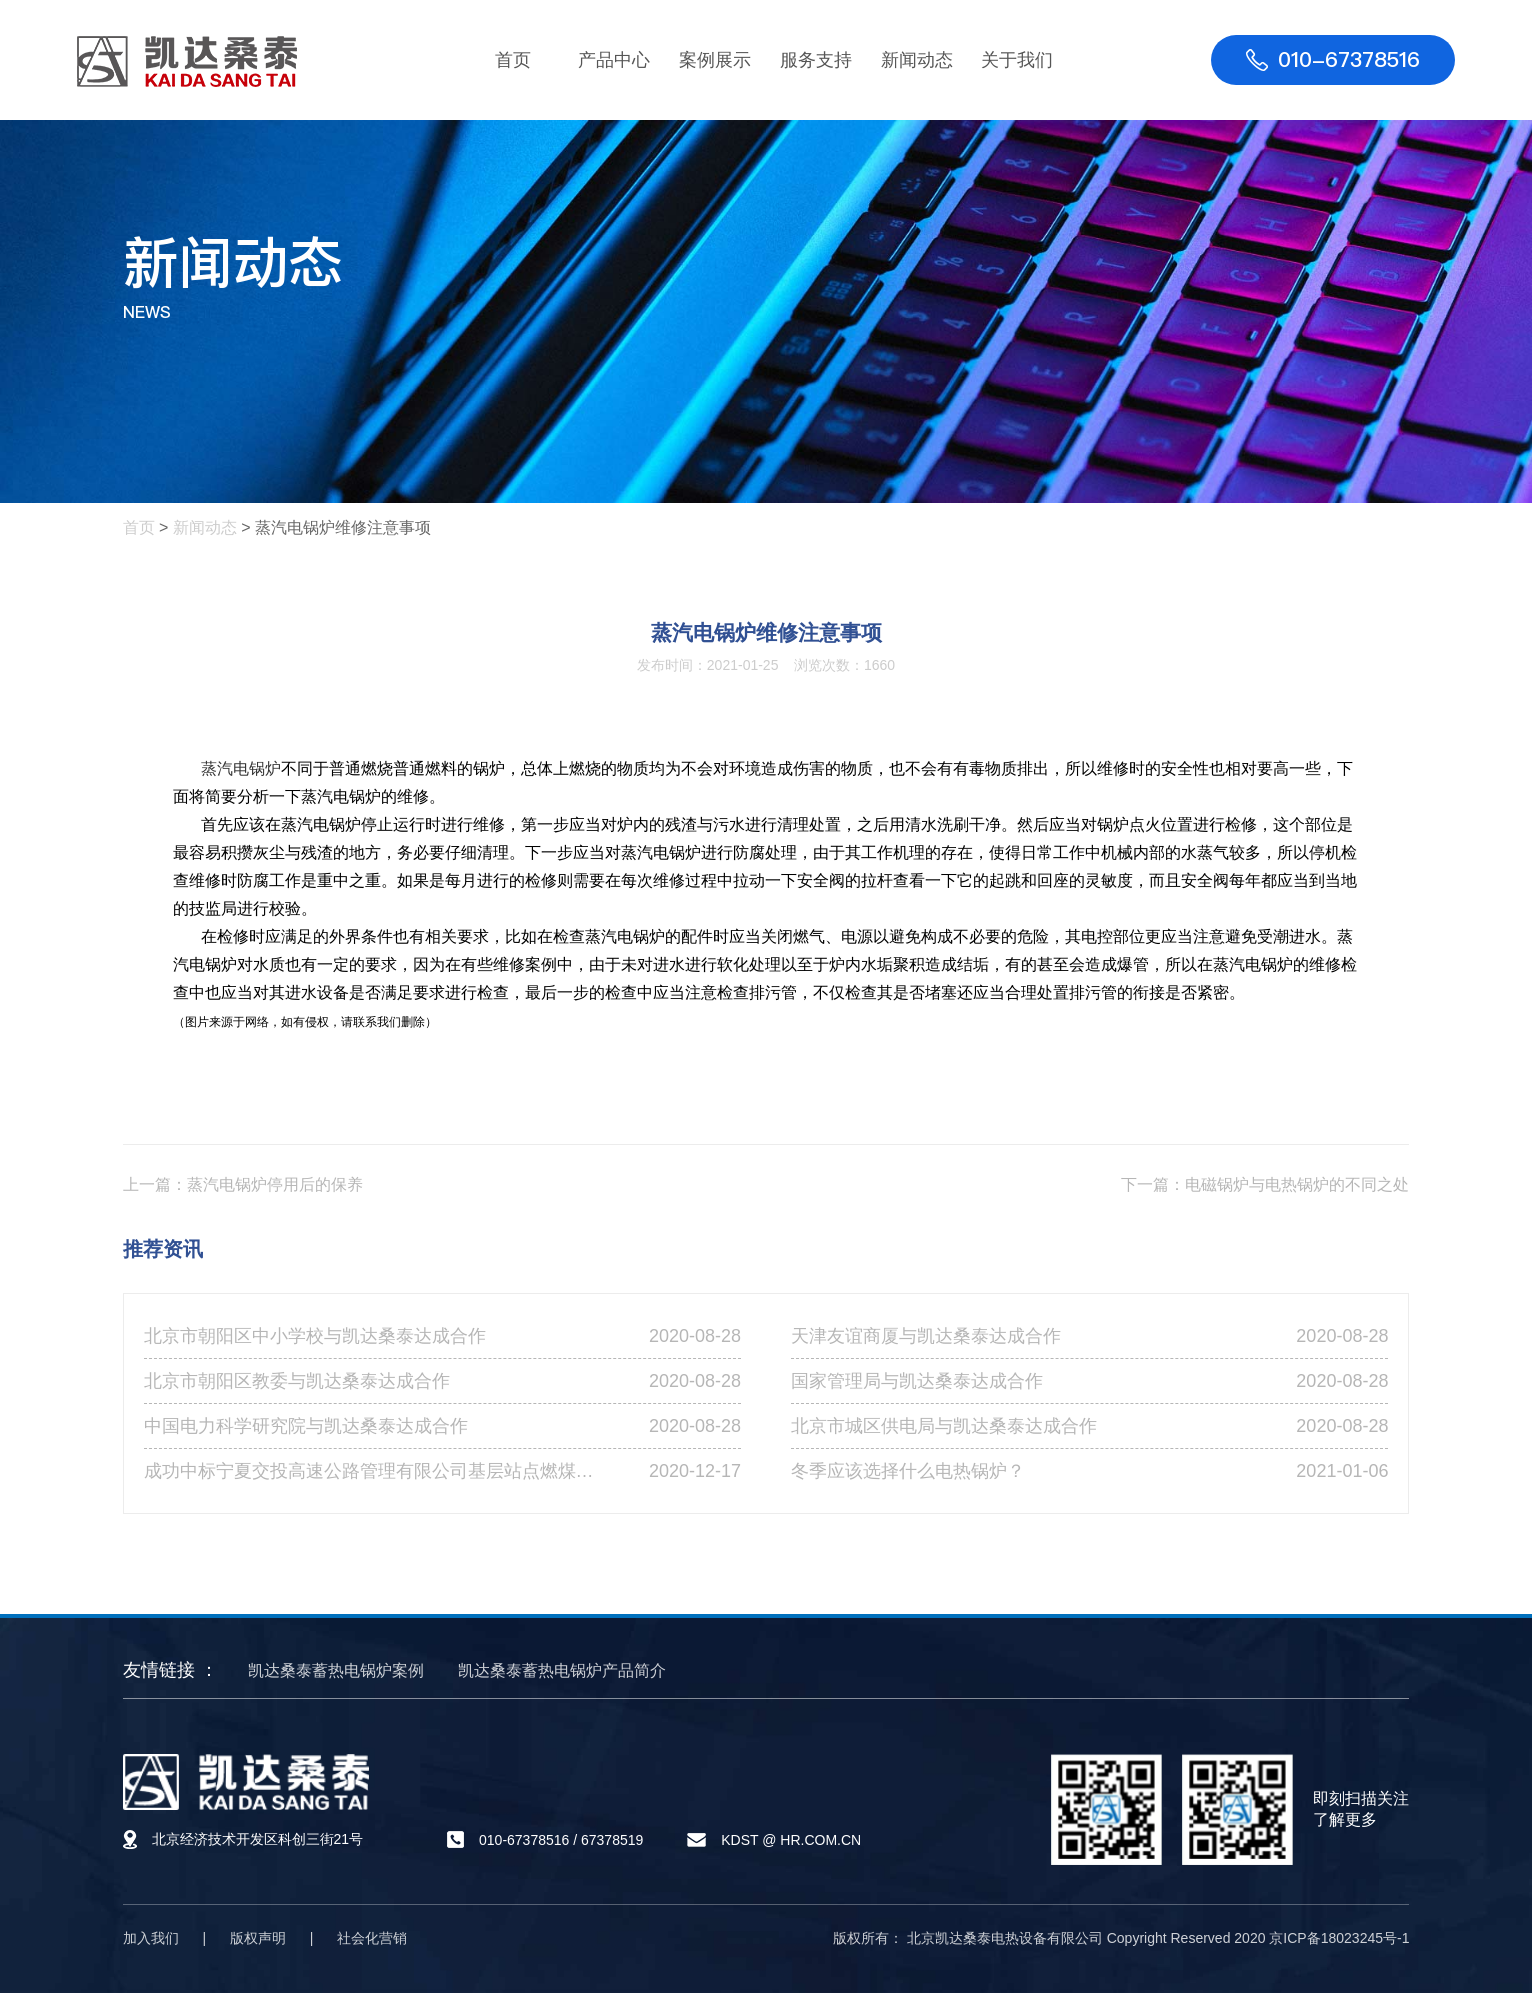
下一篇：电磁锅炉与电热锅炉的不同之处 (1265, 1184)
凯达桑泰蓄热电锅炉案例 (336, 1670)
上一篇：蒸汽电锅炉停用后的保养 (243, 1184)
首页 (513, 60)
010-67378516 (524, 1840)
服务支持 (816, 60)
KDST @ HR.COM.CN (791, 1840)
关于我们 (1017, 60)
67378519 (612, 1840)
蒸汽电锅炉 (241, 768)
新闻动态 (917, 60)
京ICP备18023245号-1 (1339, 1938)
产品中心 (614, 60)
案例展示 (715, 60)
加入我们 (151, 1938)
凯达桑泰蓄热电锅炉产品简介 (562, 1670)
